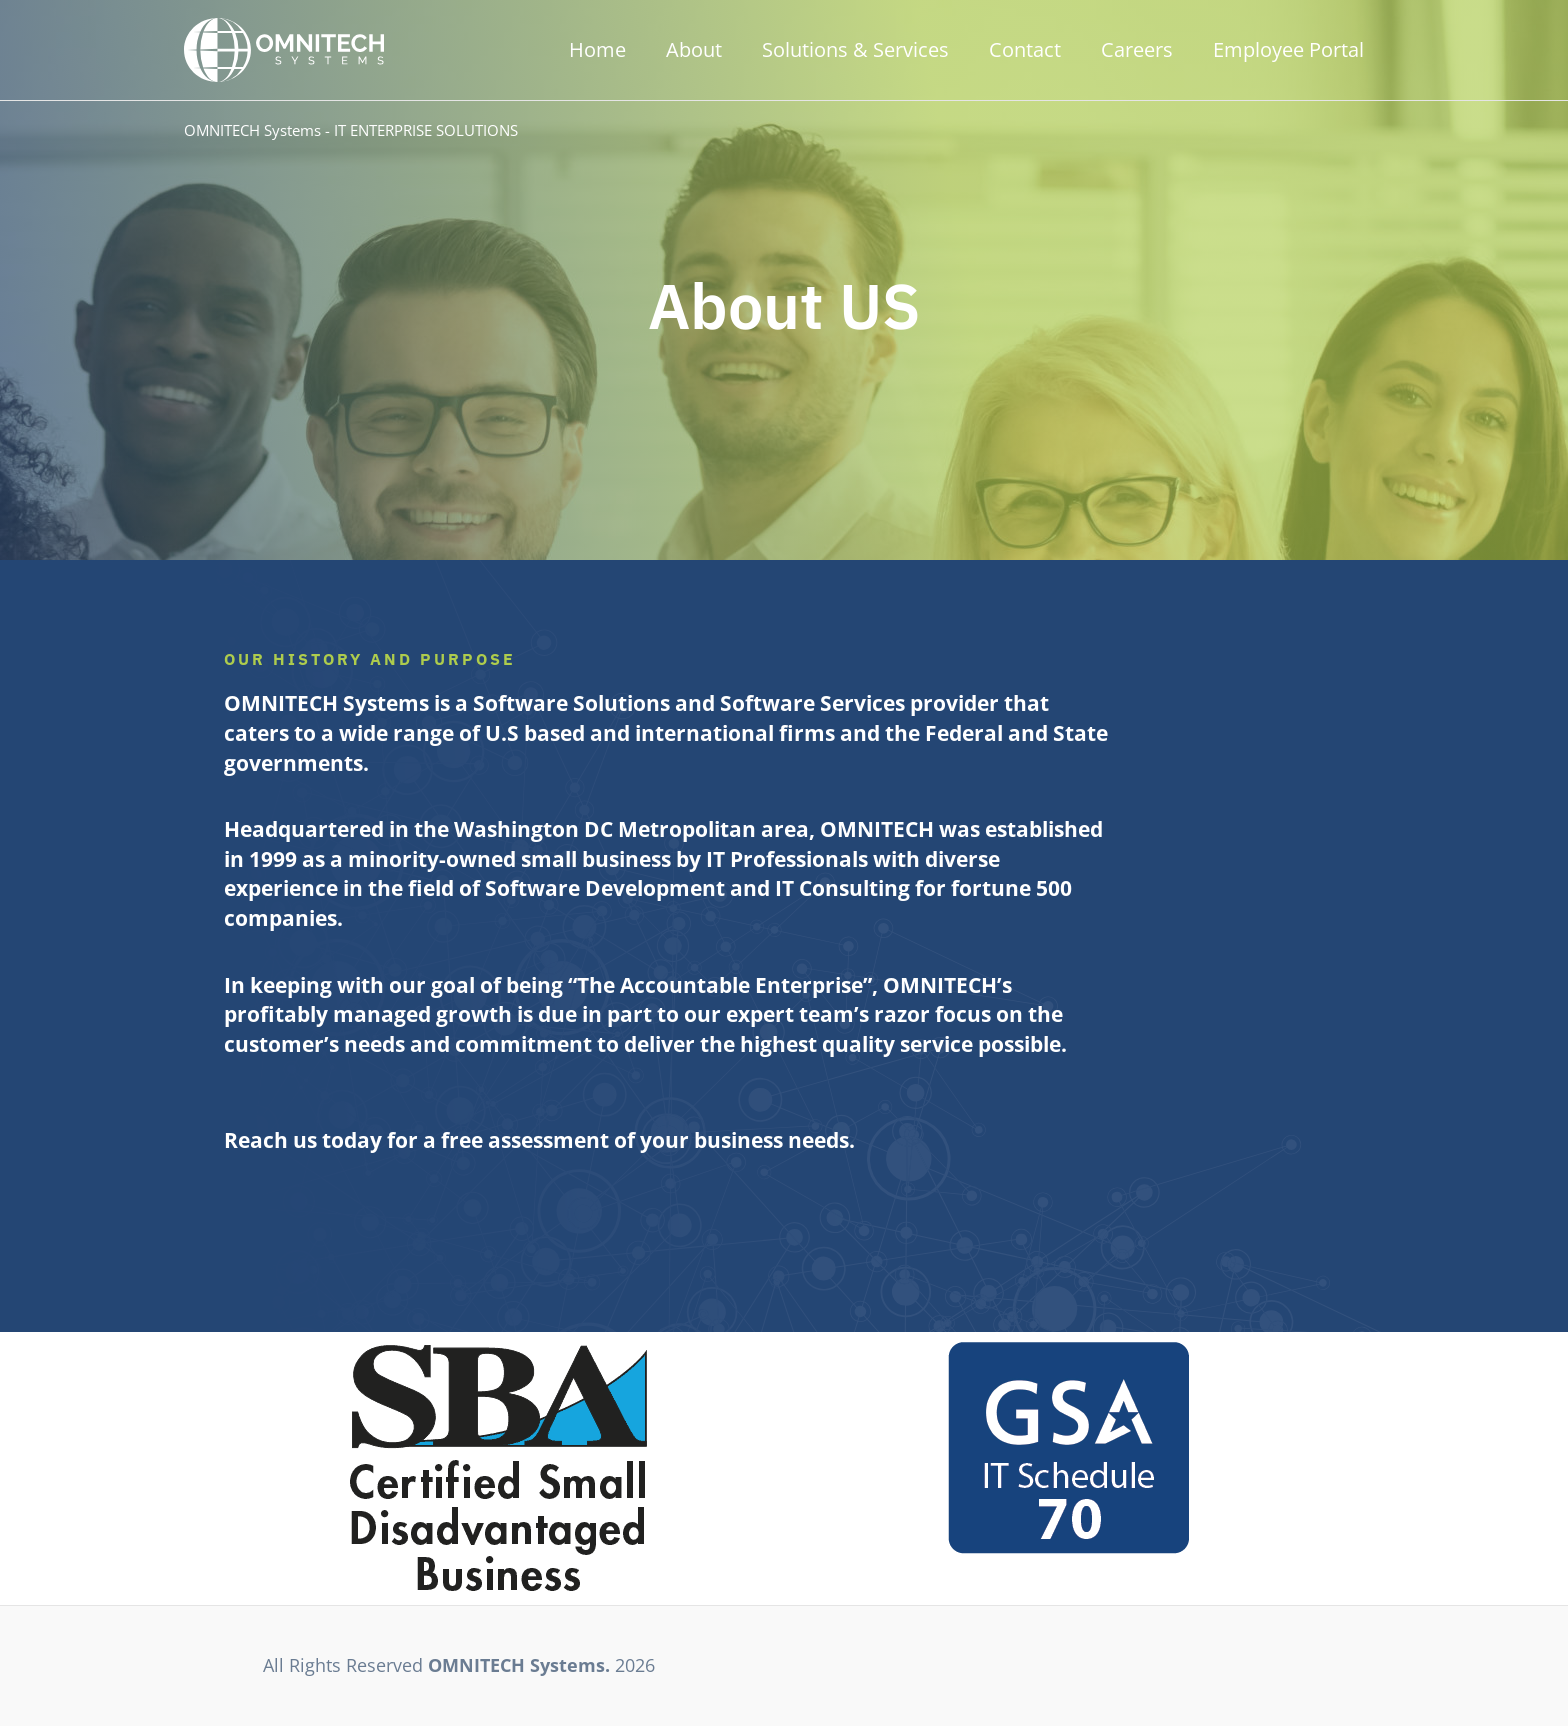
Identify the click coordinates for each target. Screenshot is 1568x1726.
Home (597, 49)
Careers (1137, 49)
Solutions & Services (855, 49)
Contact (1025, 49)
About (694, 49)
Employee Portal (1288, 49)
